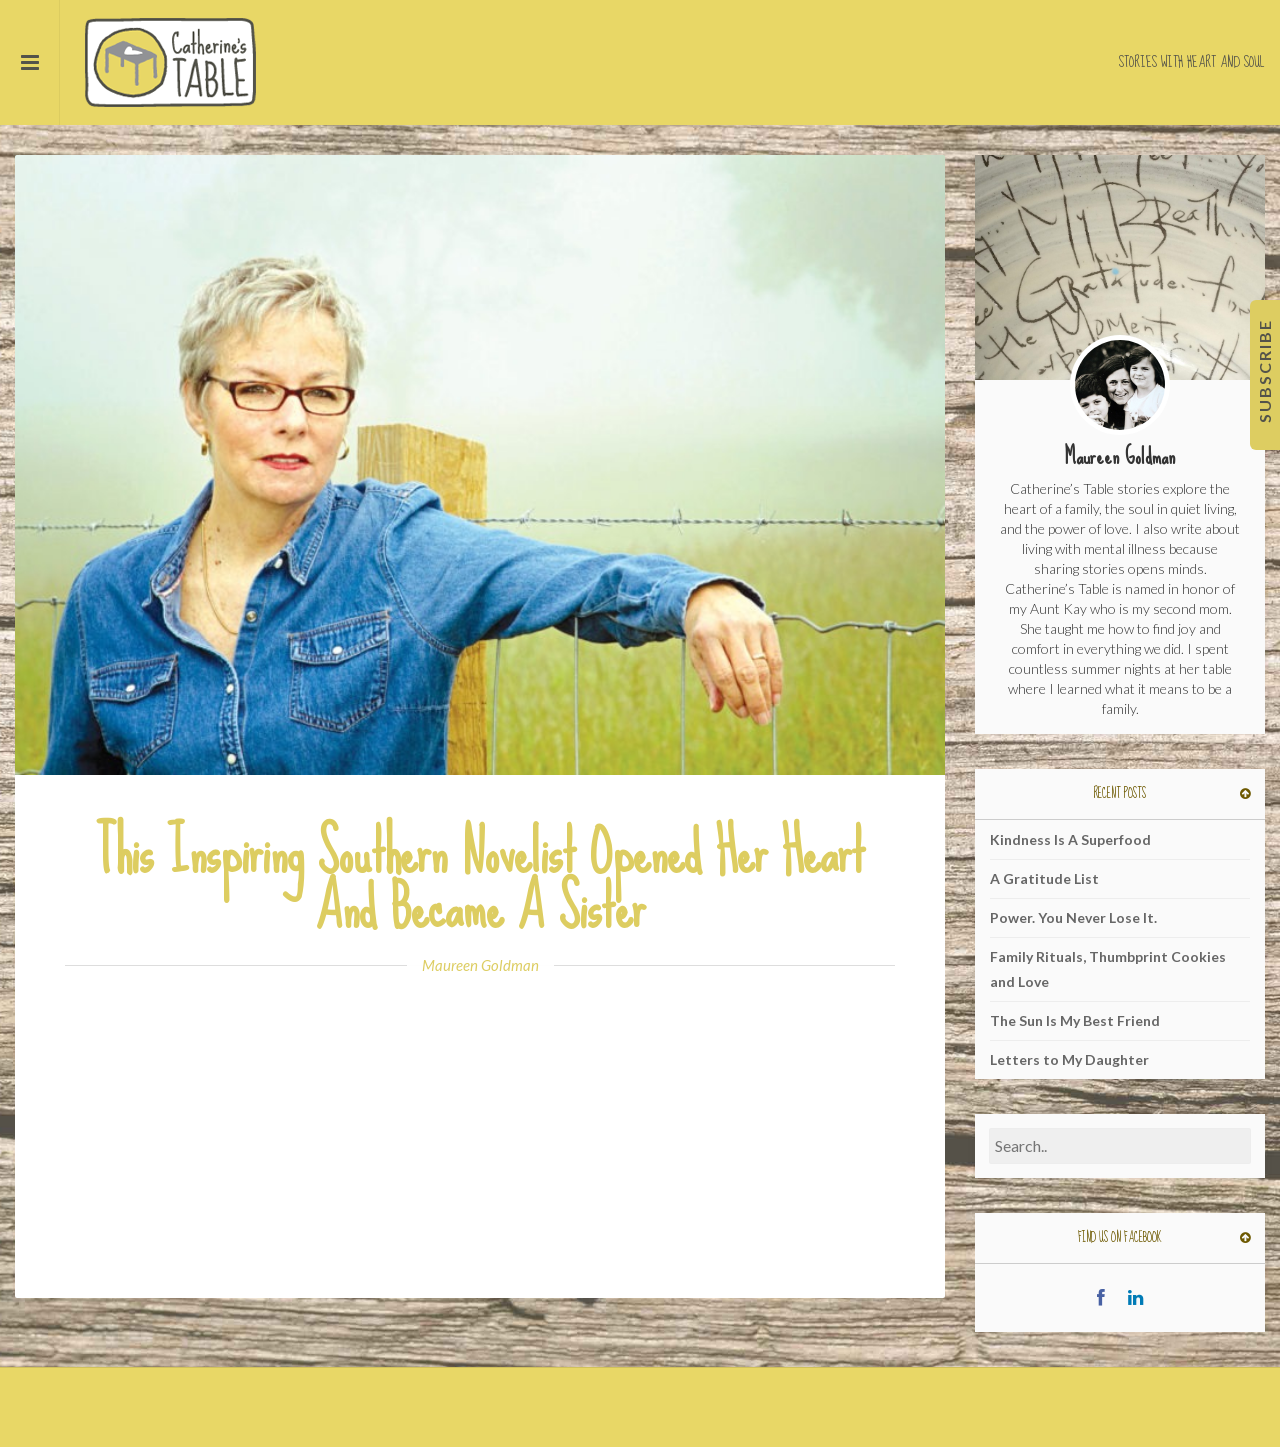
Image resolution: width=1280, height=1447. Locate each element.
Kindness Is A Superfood (1070, 839)
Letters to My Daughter (1069, 1059)
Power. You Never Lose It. (1073, 917)
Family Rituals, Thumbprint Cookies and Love (1108, 969)
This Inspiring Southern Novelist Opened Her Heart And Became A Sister (480, 880)
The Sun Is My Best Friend (1075, 1020)
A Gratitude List (1044, 878)
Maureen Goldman (480, 965)
